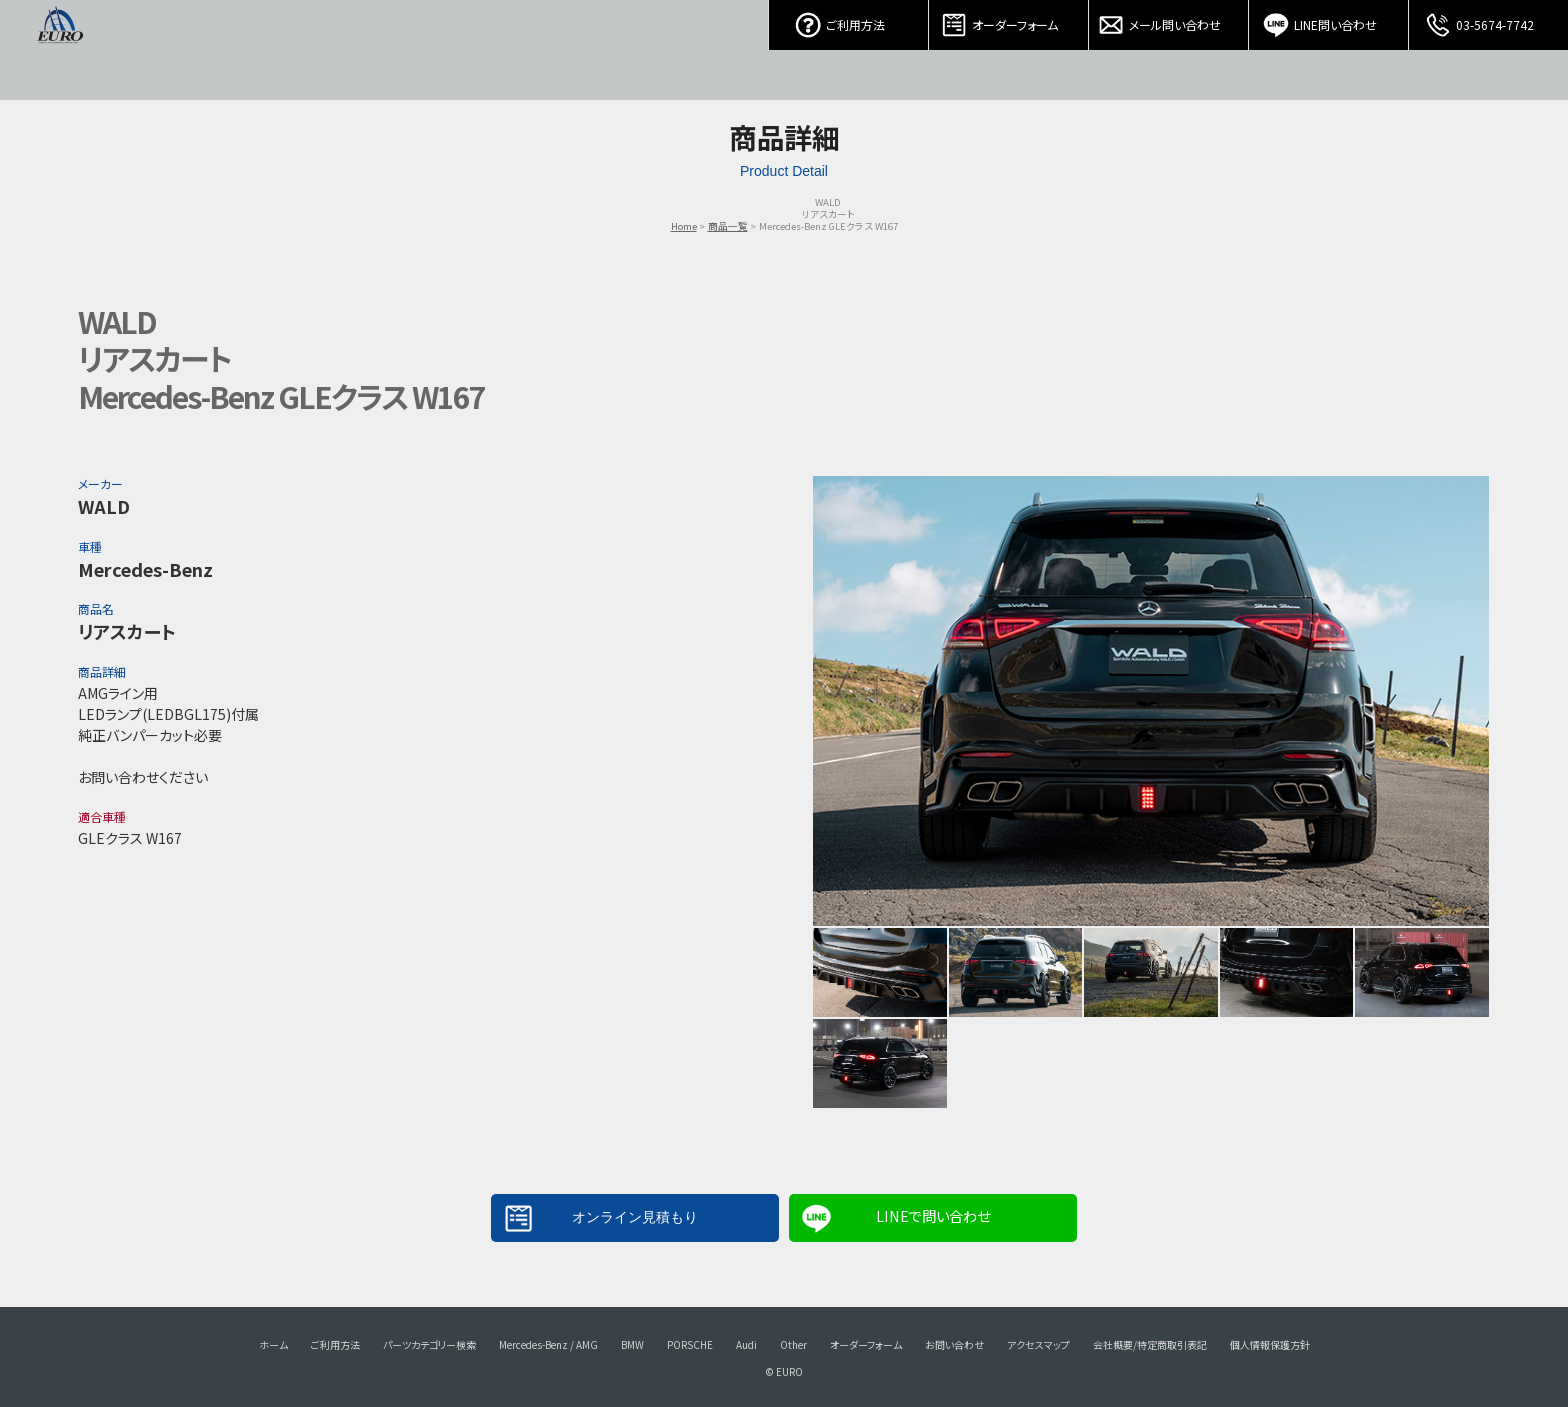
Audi (746, 1344)
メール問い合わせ (1169, 20)
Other (793, 1344)
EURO (60, 50)
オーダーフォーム (1009, 20)
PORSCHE (690, 1344)
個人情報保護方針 (1270, 1344)
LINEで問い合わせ (933, 1215)
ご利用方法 (849, 20)
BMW (632, 1344)
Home (684, 226)
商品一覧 (728, 226)
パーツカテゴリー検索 (429, 1344)
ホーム (273, 1344)
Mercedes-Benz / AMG (548, 1344)
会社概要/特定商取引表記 (1150, 1344)
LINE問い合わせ (1329, 20)
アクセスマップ (1038, 1344)
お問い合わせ (954, 1344)
